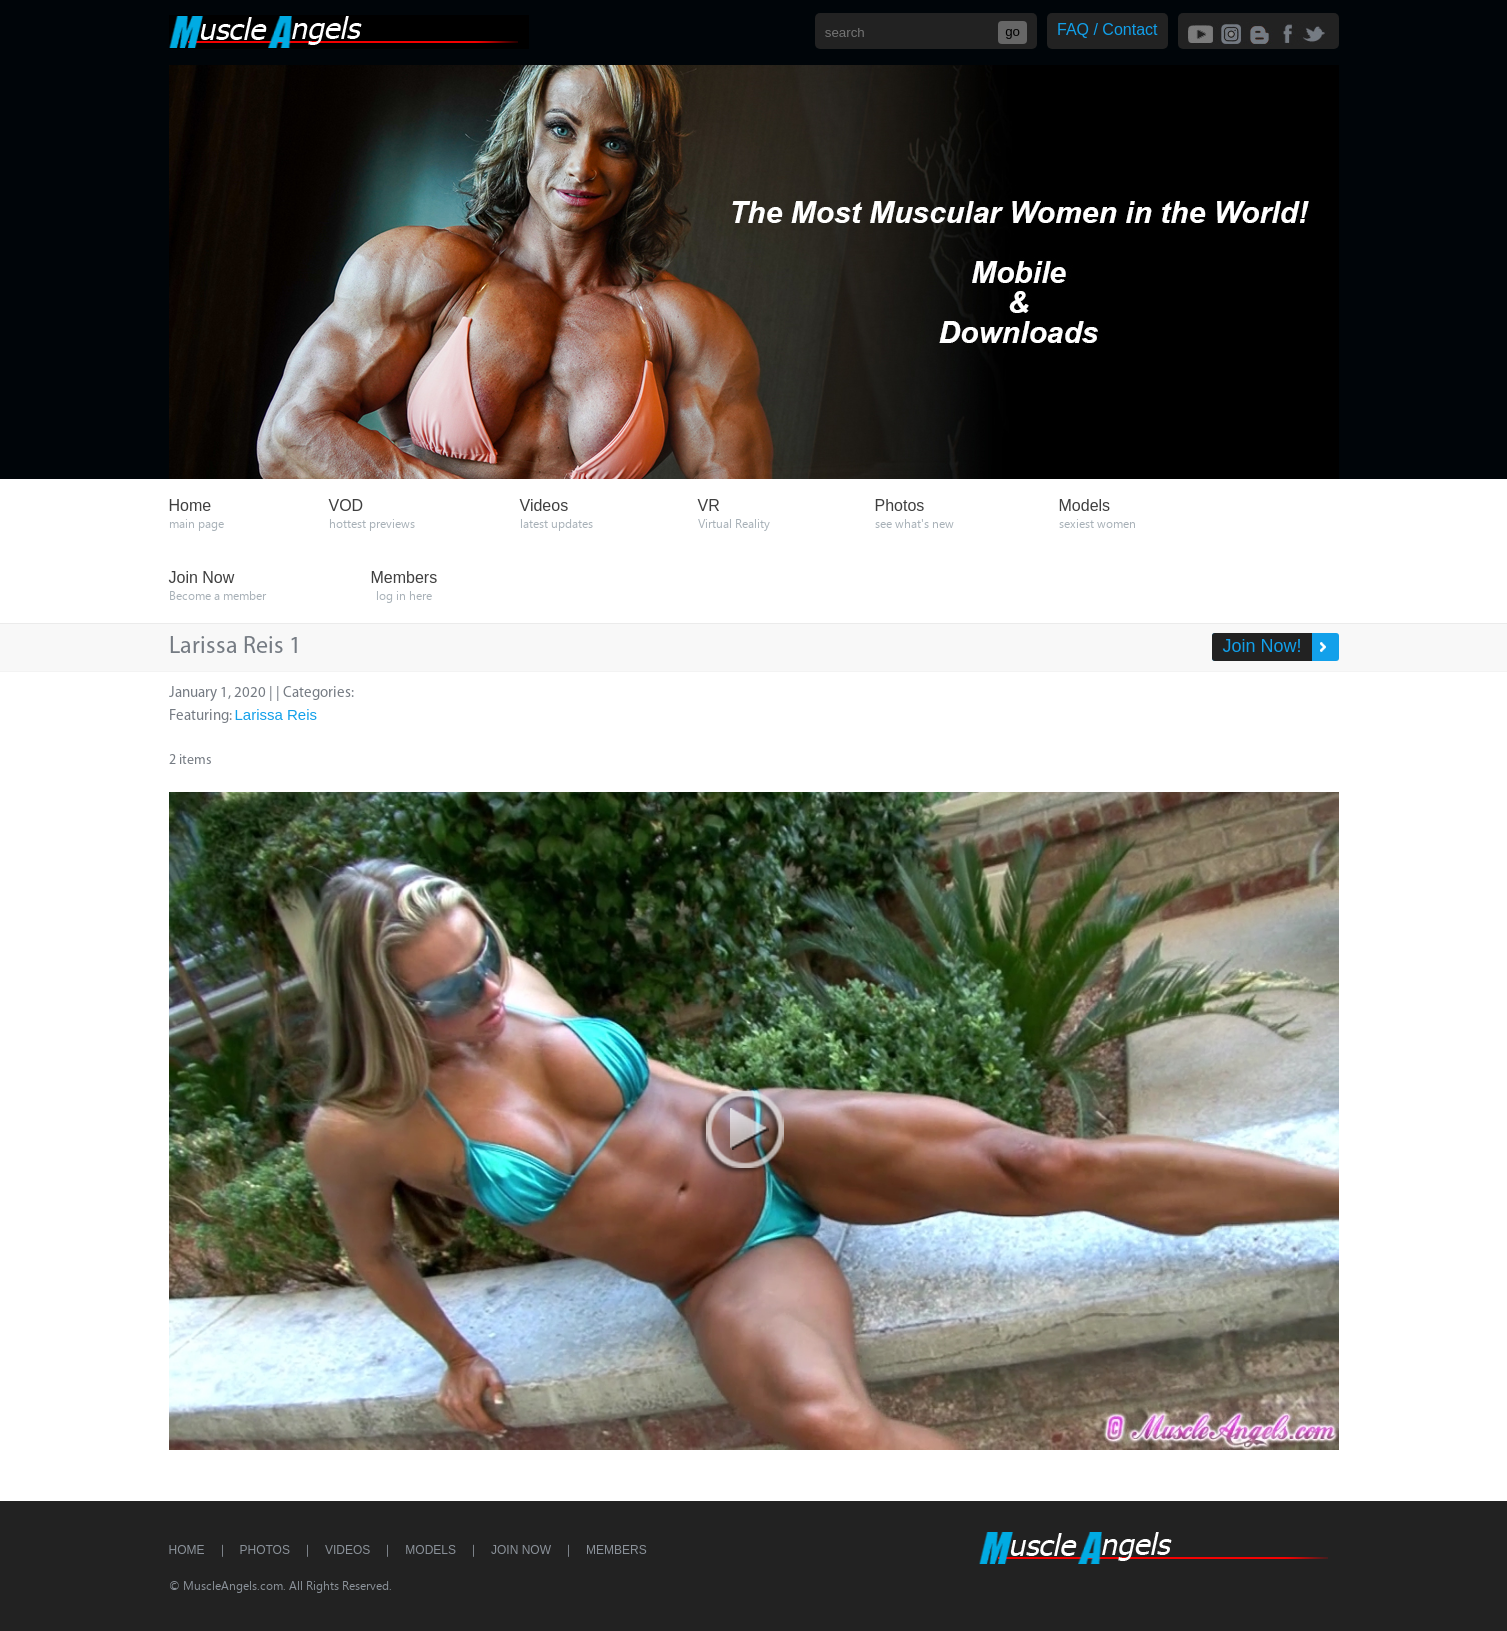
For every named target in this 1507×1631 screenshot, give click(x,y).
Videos (347, 1550)
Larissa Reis (276, 714)
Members (616, 1550)
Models (430, 1550)
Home (187, 1550)
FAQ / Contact (1107, 29)
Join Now (521, 1550)
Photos (265, 1550)
